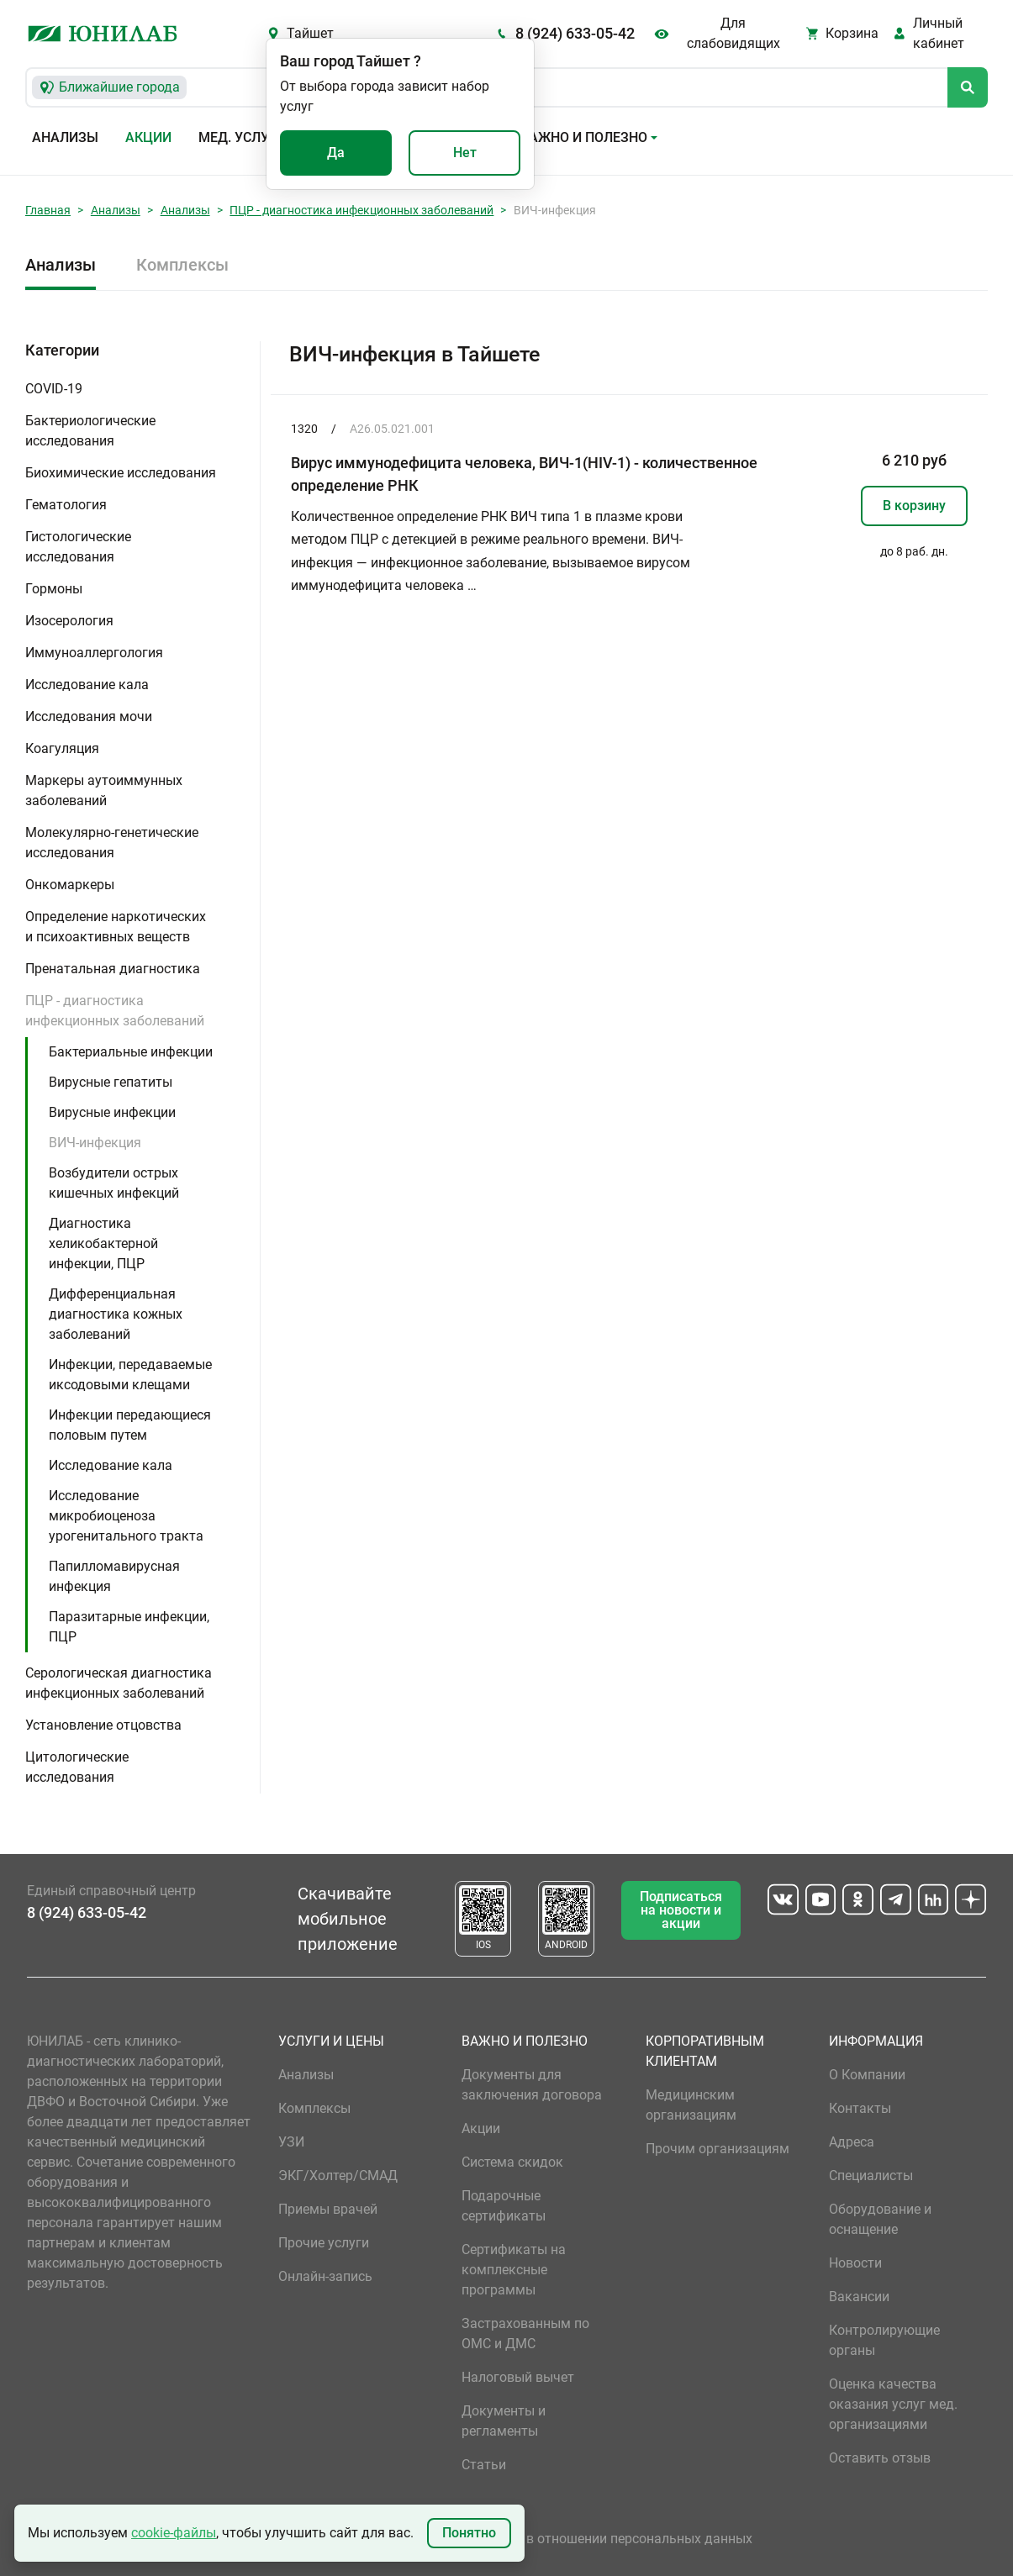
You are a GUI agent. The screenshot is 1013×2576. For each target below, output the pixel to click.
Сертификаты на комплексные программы (514, 2269)
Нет (465, 153)
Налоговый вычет (518, 2377)
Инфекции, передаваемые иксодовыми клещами (130, 1374)
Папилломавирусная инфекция (114, 1576)
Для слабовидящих (733, 33)
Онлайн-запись (325, 2276)
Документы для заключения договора (532, 2085)
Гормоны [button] (53, 589)
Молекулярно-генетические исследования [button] (111, 842)
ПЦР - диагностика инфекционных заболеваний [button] (114, 1011)
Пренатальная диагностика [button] (112, 969)
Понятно (469, 2533)
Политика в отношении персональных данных (607, 2539)
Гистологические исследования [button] (78, 547)
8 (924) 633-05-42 (575, 33)
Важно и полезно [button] (583, 137)
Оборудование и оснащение (880, 2219)
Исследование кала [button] (87, 685)
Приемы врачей (327, 2209)
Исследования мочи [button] (88, 716)
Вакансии (859, 2297)
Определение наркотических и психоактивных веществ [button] (115, 927)
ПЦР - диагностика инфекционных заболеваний (361, 210)
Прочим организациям (717, 2149)
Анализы (65, 137)
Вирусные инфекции (112, 1112)
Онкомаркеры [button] (69, 885)
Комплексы (182, 265)
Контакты (860, 2108)
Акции (148, 137)
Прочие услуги (323, 2243)
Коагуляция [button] (62, 748)
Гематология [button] (66, 505)
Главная (48, 210)
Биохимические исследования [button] (120, 473)
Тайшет (310, 33)
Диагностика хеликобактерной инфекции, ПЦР (103, 1243)
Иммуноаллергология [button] (94, 653)
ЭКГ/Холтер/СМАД (338, 2176)
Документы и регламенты (504, 2421)
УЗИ (291, 2142)
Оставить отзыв (880, 2458)
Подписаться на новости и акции (681, 1910)
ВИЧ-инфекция (95, 1143)
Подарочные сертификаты (504, 2206)
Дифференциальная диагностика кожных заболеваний (115, 1314)
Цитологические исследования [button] (77, 1767)
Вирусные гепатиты (110, 1082)
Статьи (484, 2465)
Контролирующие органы (884, 2340)
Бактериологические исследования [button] (90, 431)
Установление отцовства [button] (103, 1725)
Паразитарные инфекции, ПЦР (129, 1627)
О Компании (867, 2075)
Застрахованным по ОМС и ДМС (525, 2333)
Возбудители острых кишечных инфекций (114, 1183)
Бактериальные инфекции (131, 1052)
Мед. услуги (242, 137)
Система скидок (512, 2162)
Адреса (851, 2142)
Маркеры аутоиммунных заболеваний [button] (103, 790)
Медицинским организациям (691, 2105)
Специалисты (871, 2176)
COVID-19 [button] (53, 389)
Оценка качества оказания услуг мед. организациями (893, 2404)
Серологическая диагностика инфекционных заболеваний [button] (118, 1683)
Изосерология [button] (69, 621)
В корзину (914, 506)
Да (336, 153)
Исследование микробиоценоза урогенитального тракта (126, 1516)
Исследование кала (110, 1465)
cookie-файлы (173, 2533)
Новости (855, 2263)
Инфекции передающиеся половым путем (130, 1425)
